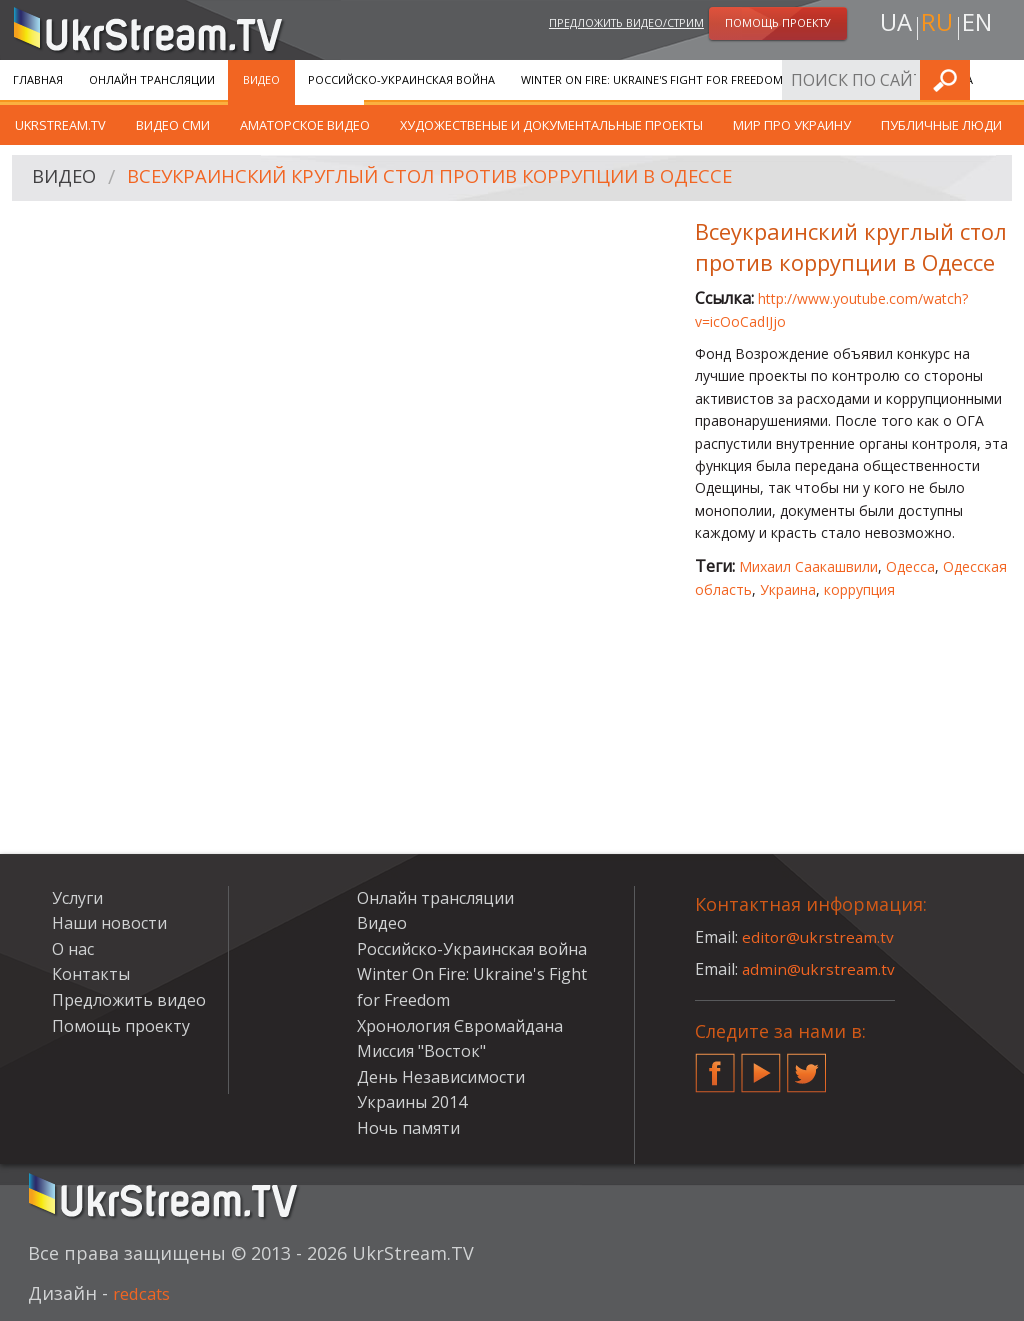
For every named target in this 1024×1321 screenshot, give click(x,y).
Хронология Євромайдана (891, 79)
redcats (145, 1293)
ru (936, 26)
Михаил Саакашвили (808, 566)
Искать (1003, 79)
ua (891, 26)
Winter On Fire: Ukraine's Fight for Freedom (652, 79)
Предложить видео (129, 1000)
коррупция (859, 589)
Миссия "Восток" (421, 1051)
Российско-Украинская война (401, 79)
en (981, 26)
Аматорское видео (305, 125)
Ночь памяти (408, 1128)
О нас (73, 949)
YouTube (761, 1065)
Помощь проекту (121, 1026)
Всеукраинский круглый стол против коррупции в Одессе (456, 178)
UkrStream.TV (60, 125)
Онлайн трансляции (152, 79)
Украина (788, 589)
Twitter (807, 1065)
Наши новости (109, 923)
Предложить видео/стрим (626, 23)
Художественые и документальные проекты (551, 125)
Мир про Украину (792, 125)
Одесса (910, 566)
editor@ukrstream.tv (819, 937)
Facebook (715, 1065)
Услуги (77, 898)
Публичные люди (941, 125)
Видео (261, 79)
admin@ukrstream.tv (820, 969)
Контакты (91, 974)
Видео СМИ (173, 125)
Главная (38, 79)
